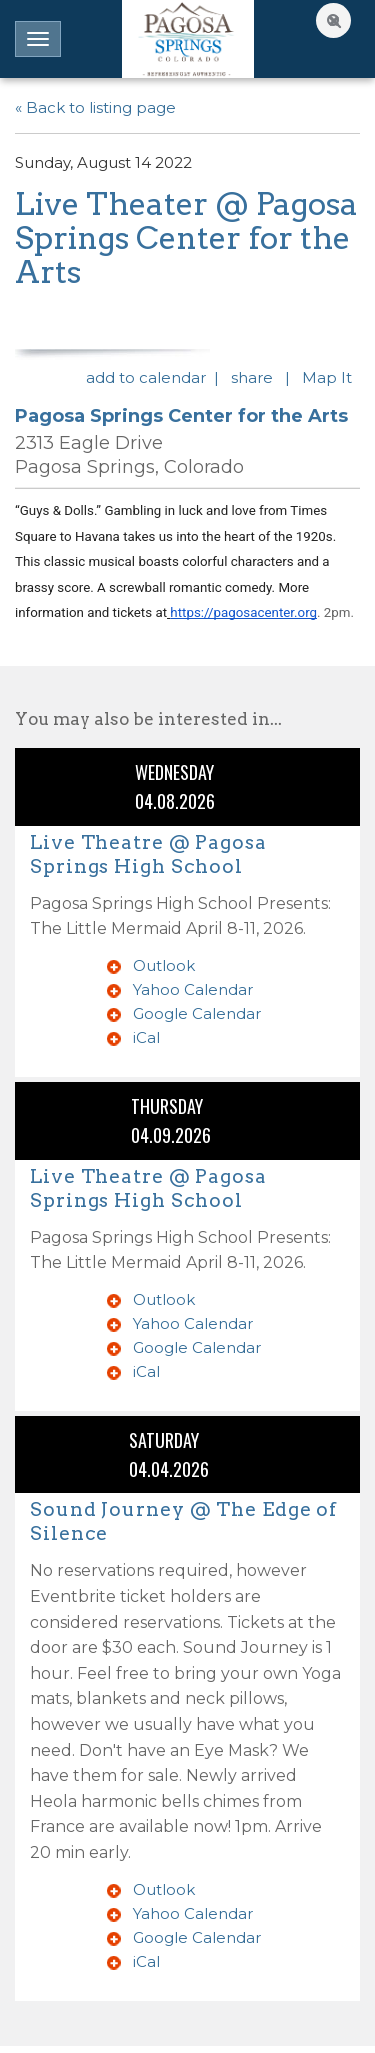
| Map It (322, 377)
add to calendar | (156, 377)
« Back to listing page (95, 107)
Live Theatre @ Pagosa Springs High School (148, 854)
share (256, 377)
